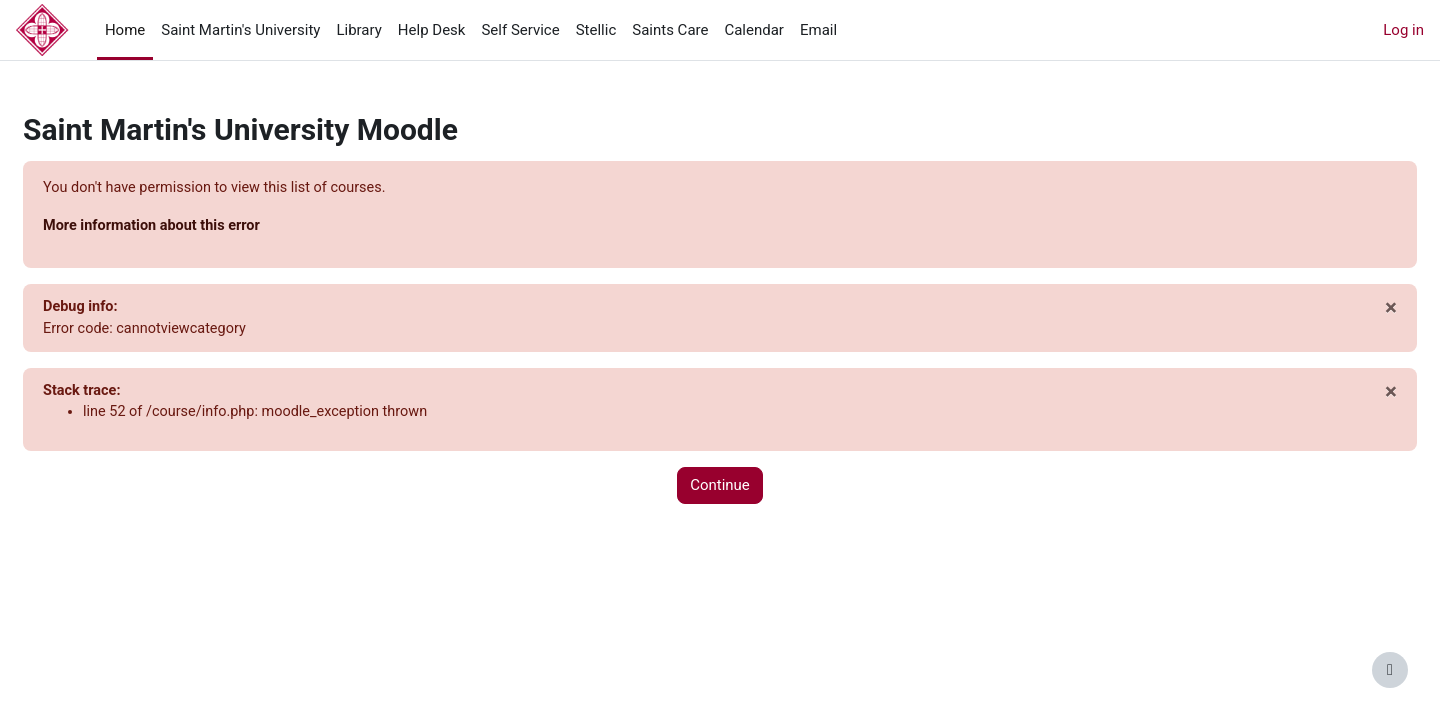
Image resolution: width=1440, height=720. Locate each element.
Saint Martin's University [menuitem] (240, 30)
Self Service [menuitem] (520, 30)
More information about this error (203, 227)
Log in (1403, 30)
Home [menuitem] (125, 30)
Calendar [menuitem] (754, 30)
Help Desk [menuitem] (432, 30)
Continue (720, 490)
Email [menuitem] (818, 30)
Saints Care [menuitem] (670, 30)
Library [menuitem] (358, 30)
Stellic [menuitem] (596, 30)
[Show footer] (1390, 670)
